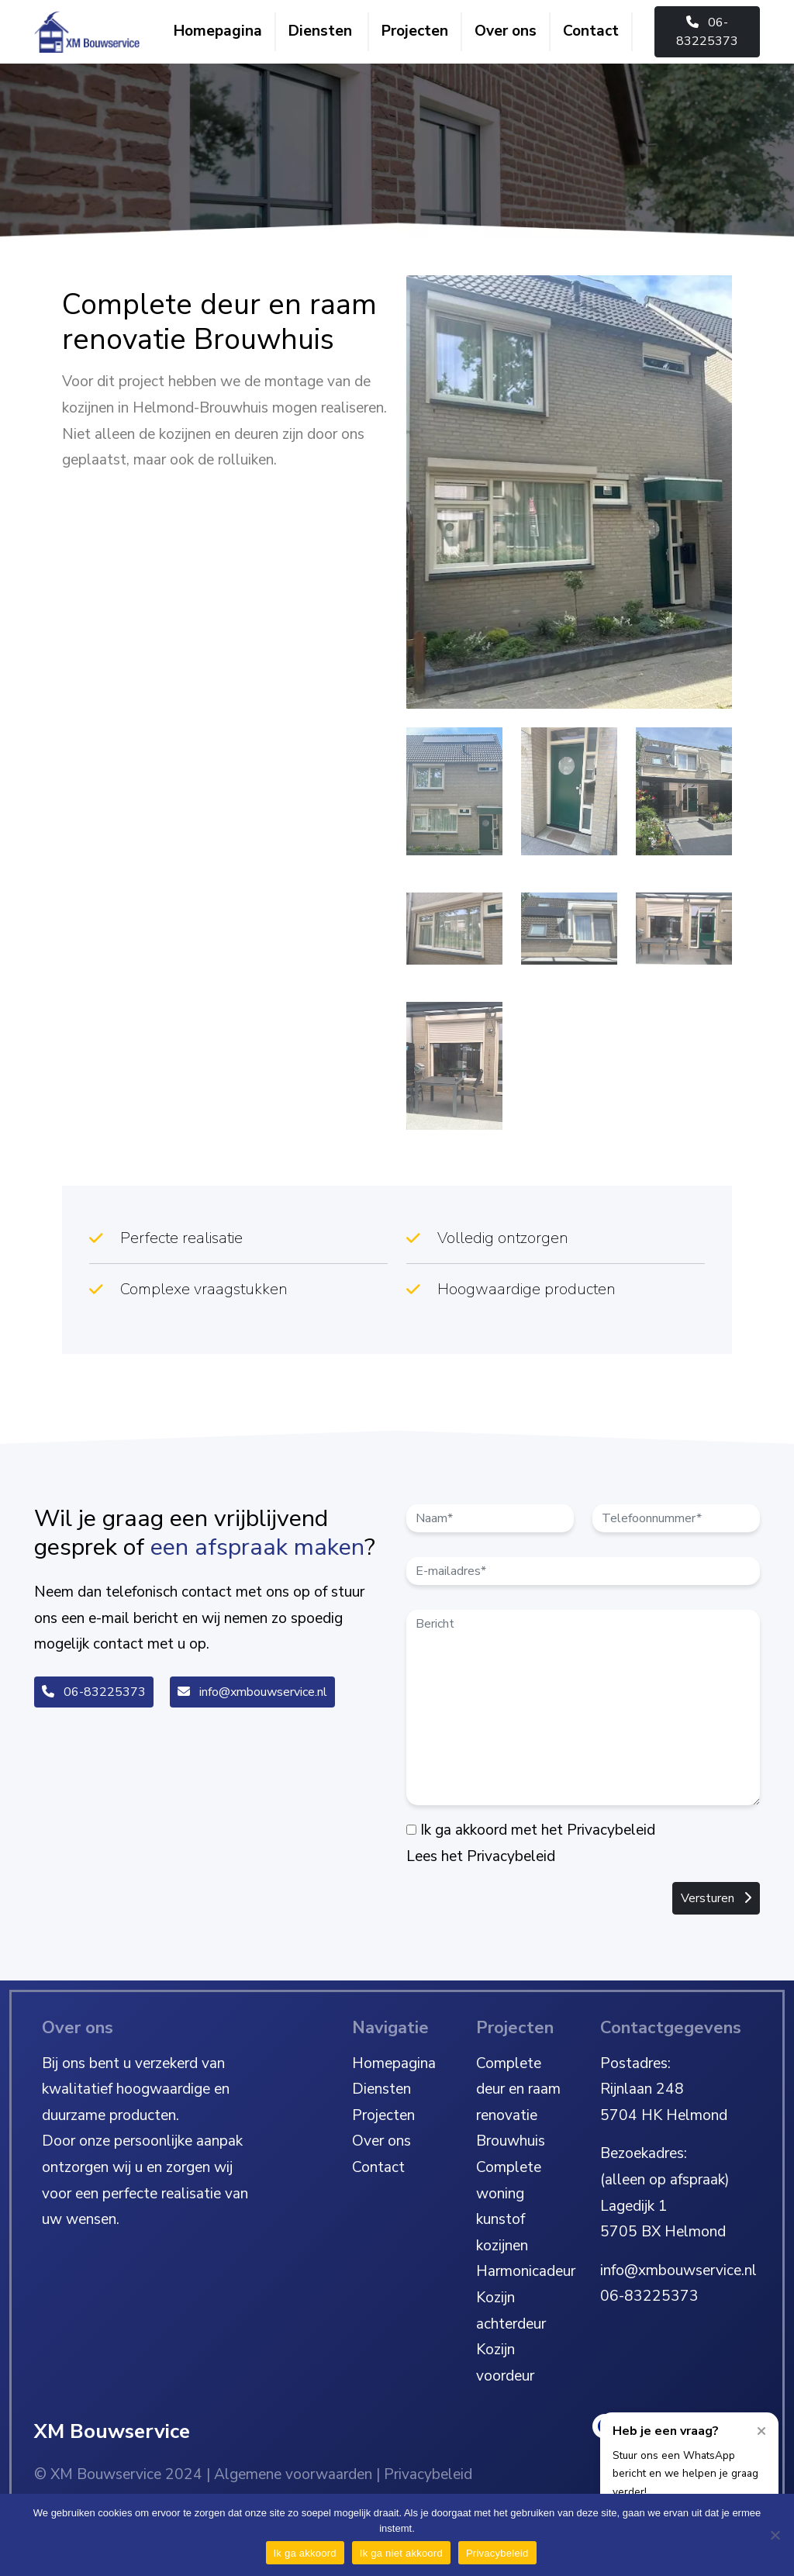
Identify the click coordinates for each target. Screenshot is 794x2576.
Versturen (716, 1898)
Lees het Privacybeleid (480, 1856)
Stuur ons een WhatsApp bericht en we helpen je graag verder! (685, 2474)
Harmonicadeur (525, 2271)
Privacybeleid (428, 2474)
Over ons (506, 31)
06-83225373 (707, 32)
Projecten (414, 31)
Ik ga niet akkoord (401, 2553)
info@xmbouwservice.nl (252, 1692)
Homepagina (218, 31)
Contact (591, 31)
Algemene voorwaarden (293, 2474)
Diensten (320, 31)
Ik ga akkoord (305, 2553)
